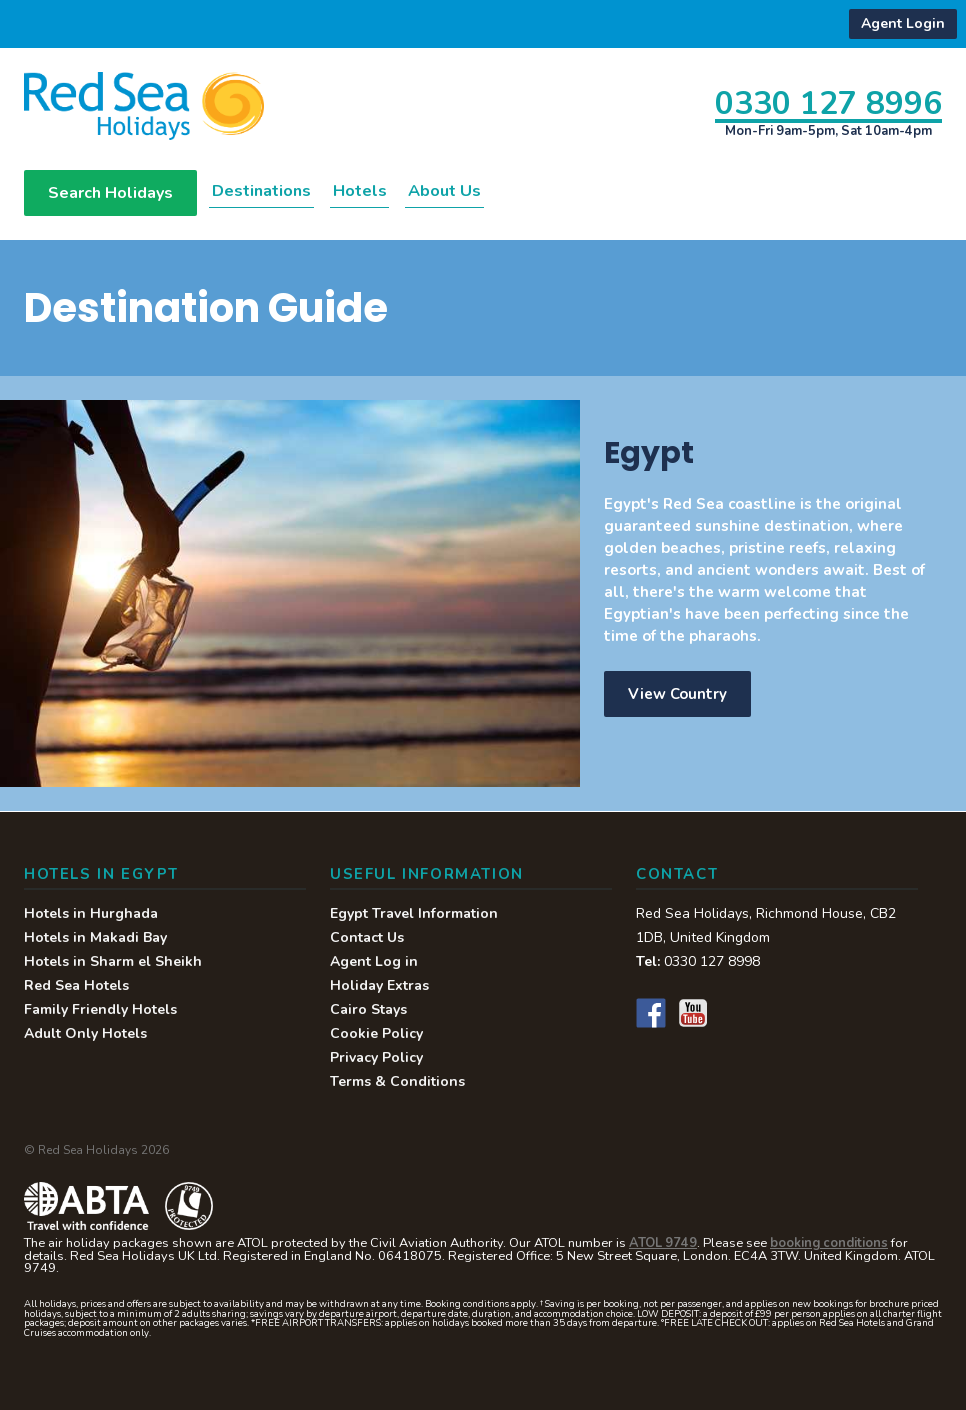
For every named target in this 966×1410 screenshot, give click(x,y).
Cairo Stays (368, 1010)
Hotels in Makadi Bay (95, 938)
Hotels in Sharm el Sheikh (113, 962)
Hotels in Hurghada (91, 914)
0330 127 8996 (828, 102)
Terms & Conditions (397, 1082)
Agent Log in (374, 962)
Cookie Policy (376, 1034)
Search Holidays (110, 194)
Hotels (404, 191)
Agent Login (903, 23)
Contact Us (367, 938)
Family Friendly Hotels (100, 1010)
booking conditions (829, 1244)
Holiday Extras (379, 986)
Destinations (279, 191)
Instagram (735, 1014)
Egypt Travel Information (414, 914)
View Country (677, 695)
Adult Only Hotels (85, 1034)
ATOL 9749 (663, 1244)
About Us (512, 191)
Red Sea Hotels (76, 986)
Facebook (651, 1014)
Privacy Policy (376, 1058)
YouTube (693, 1014)
